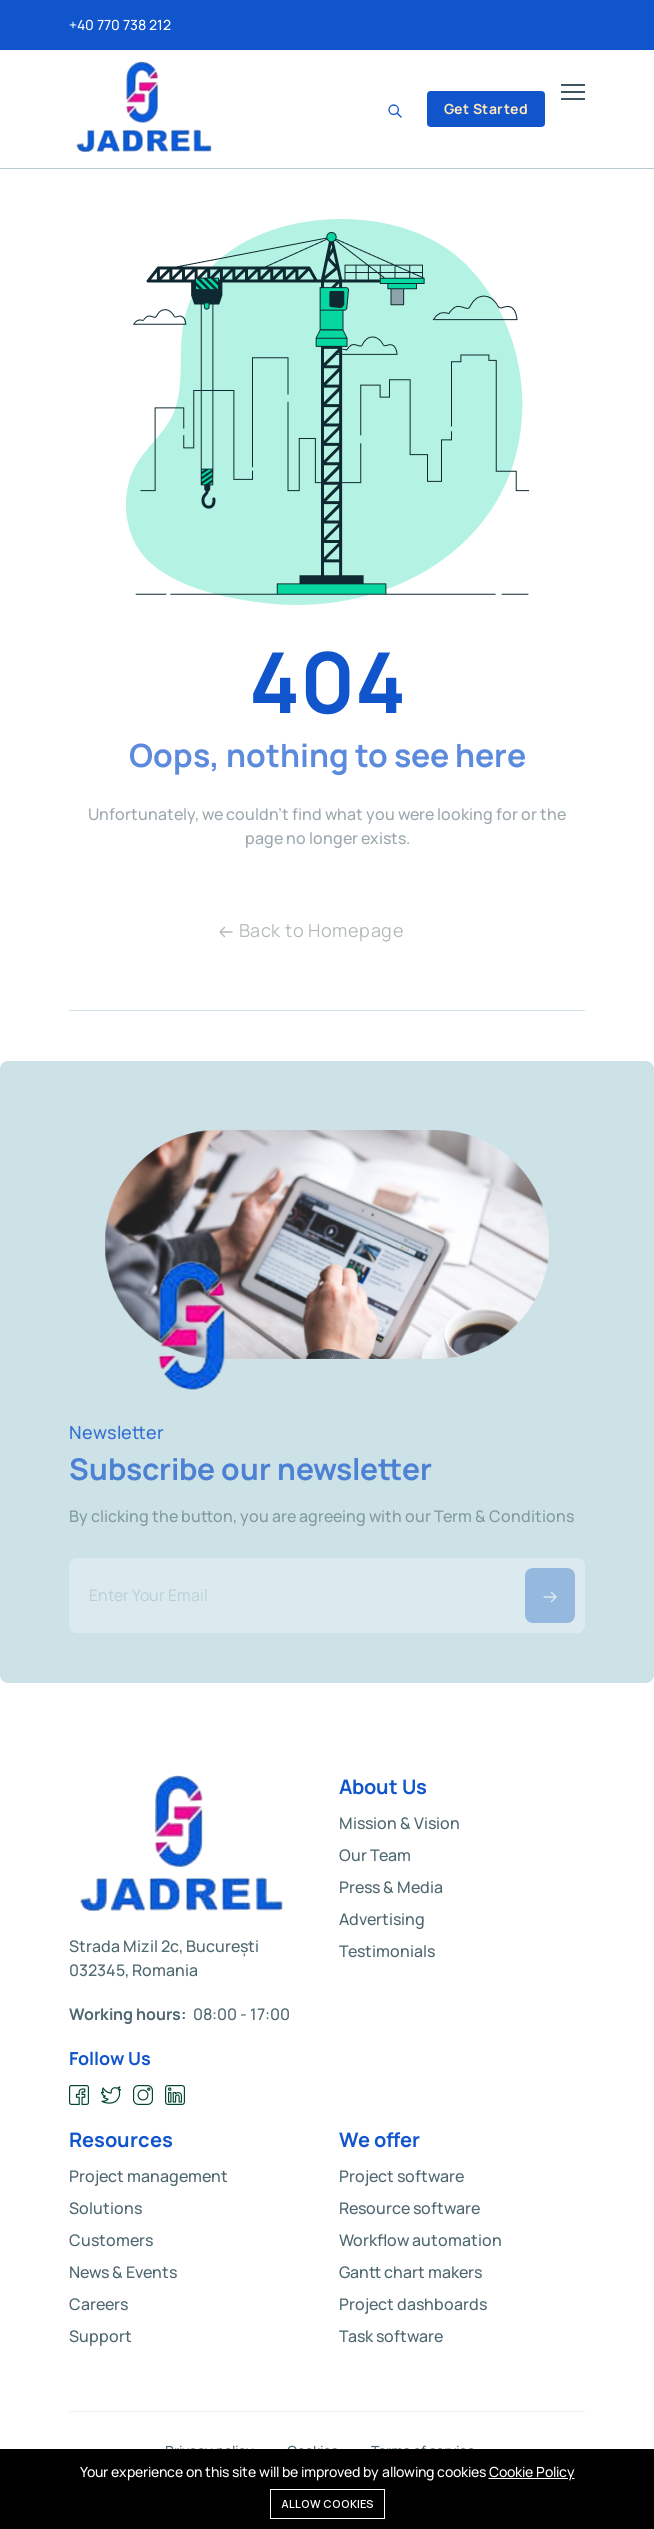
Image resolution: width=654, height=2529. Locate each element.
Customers (111, 2240)
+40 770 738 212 (120, 25)
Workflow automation (420, 2240)
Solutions (105, 2208)
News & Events (123, 2272)
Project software (401, 2176)
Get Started (486, 108)
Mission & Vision (399, 1823)
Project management (148, 2176)
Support (100, 2336)
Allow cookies (327, 2503)
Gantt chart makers (410, 2272)
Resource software (409, 2208)
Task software (391, 2336)
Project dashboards (413, 2304)
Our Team (375, 1855)
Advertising (382, 1919)
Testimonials (387, 1951)
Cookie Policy (532, 2471)
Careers (98, 2304)
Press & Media (391, 1887)
